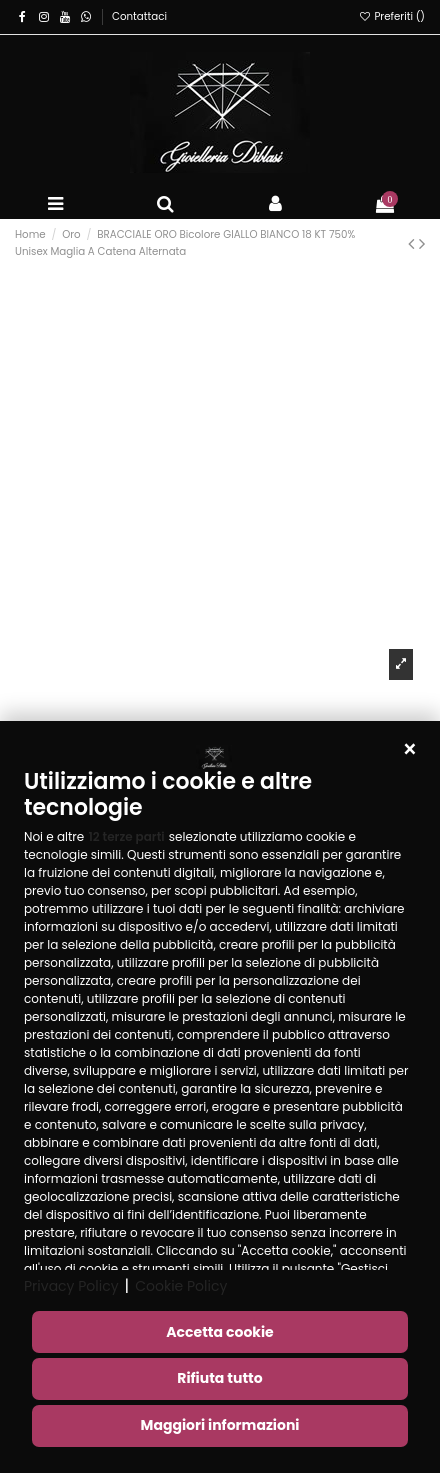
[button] (410, 751)
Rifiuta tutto (219, 1378)
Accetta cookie (219, 1332)
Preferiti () (391, 16)
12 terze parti (126, 836)
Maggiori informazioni (220, 1425)
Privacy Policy (71, 1286)
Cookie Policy (181, 1286)
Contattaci (139, 16)
